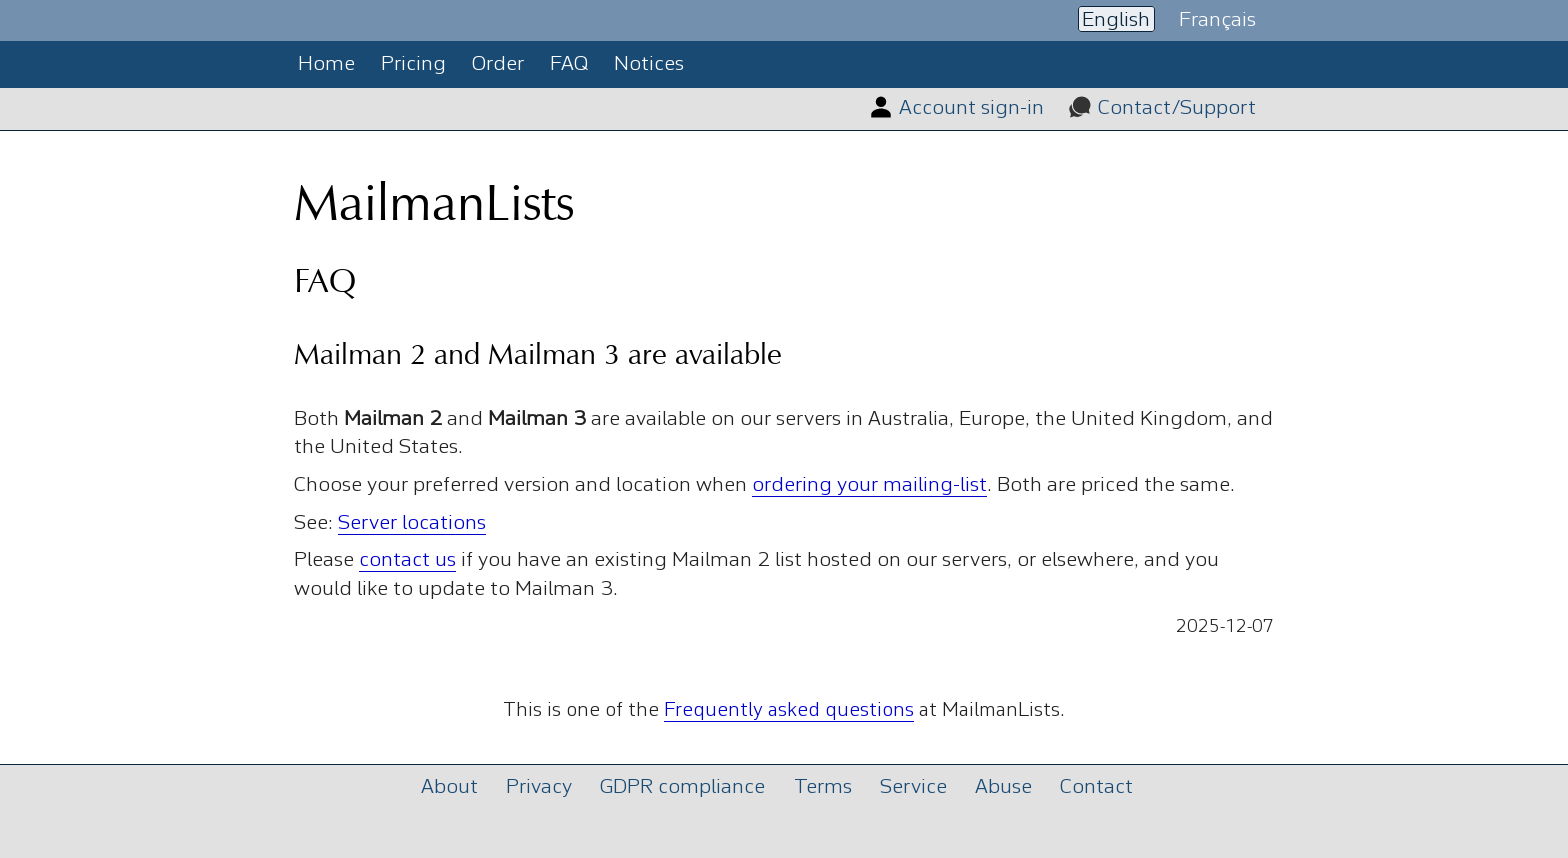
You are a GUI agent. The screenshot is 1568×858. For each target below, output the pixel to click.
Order (498, 64)
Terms (823, 787)
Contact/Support (1177, 108)
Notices (649, 64)
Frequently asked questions (789, 711)
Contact (1096, 787)
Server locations (412, 523)
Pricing (413, 64)
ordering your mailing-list (869, 485)
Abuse (1003, 787)
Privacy (539, 787)
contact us (407, 560)
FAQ (569, 64)
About (449, 787)
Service (913, 787)
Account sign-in (971, 108)
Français (1217, 19)
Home (326, 64)
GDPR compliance (682, 787)
